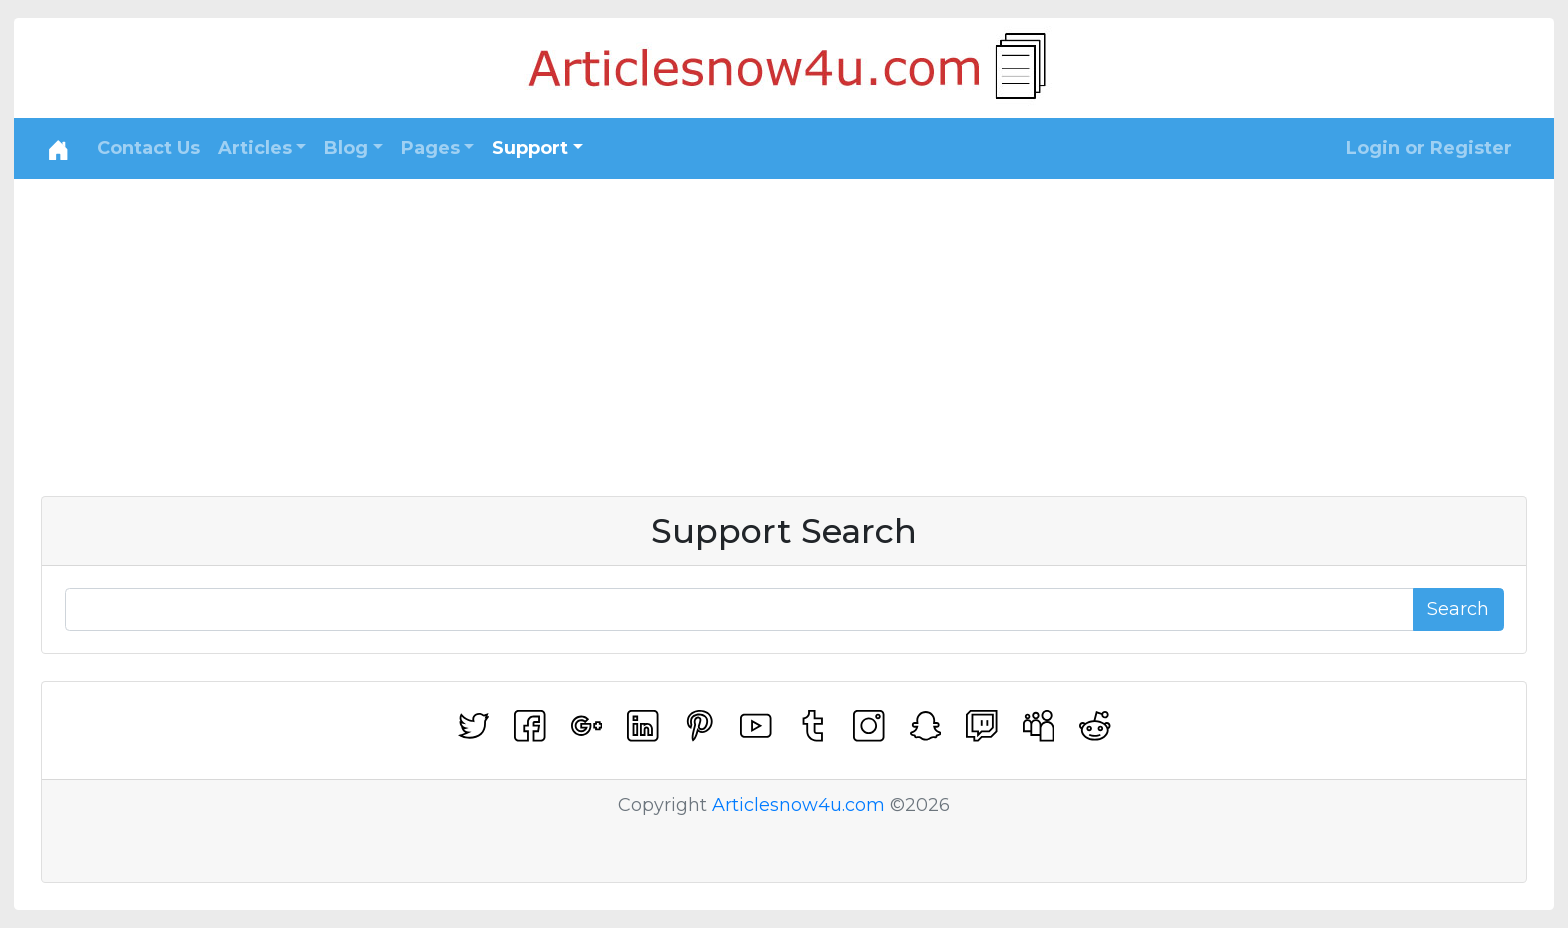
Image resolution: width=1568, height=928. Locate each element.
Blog (346, 148)
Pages (430, 148)
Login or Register (1429, 148)
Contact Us (148, 148)
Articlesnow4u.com (798, 805)
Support (530, 148)
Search (1458, 609)
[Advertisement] (784, 329)
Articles (255, 148)
